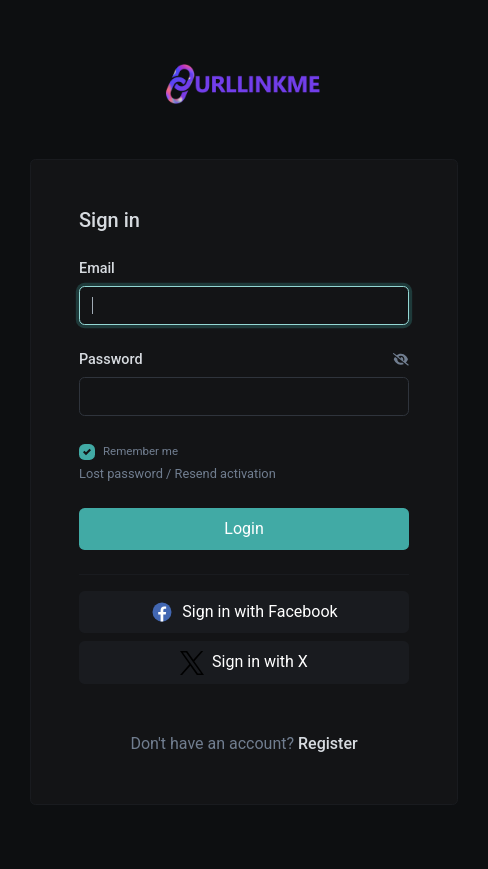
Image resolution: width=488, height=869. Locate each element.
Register (328, 743)
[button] (401, 360)
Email (97, 268)
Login (243, 528)
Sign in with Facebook (243, 612)
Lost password (121, 473)
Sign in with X (244, 663)
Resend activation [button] (225, 473)
